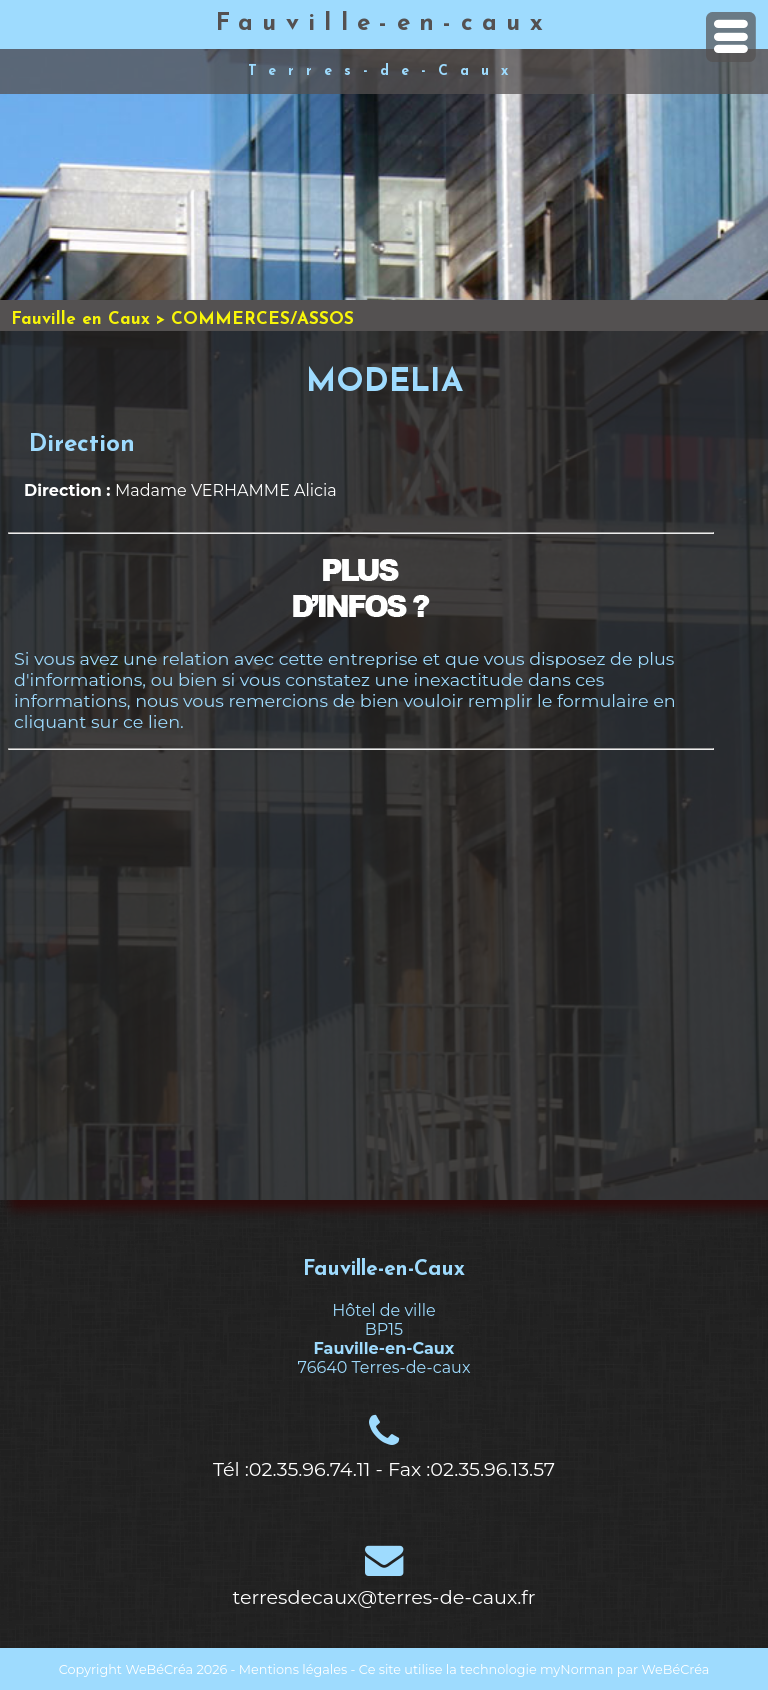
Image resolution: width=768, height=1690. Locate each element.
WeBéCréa (159, 1669)
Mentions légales (293, 1669)
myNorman (577, 1669)
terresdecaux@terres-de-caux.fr (384, 1597)
